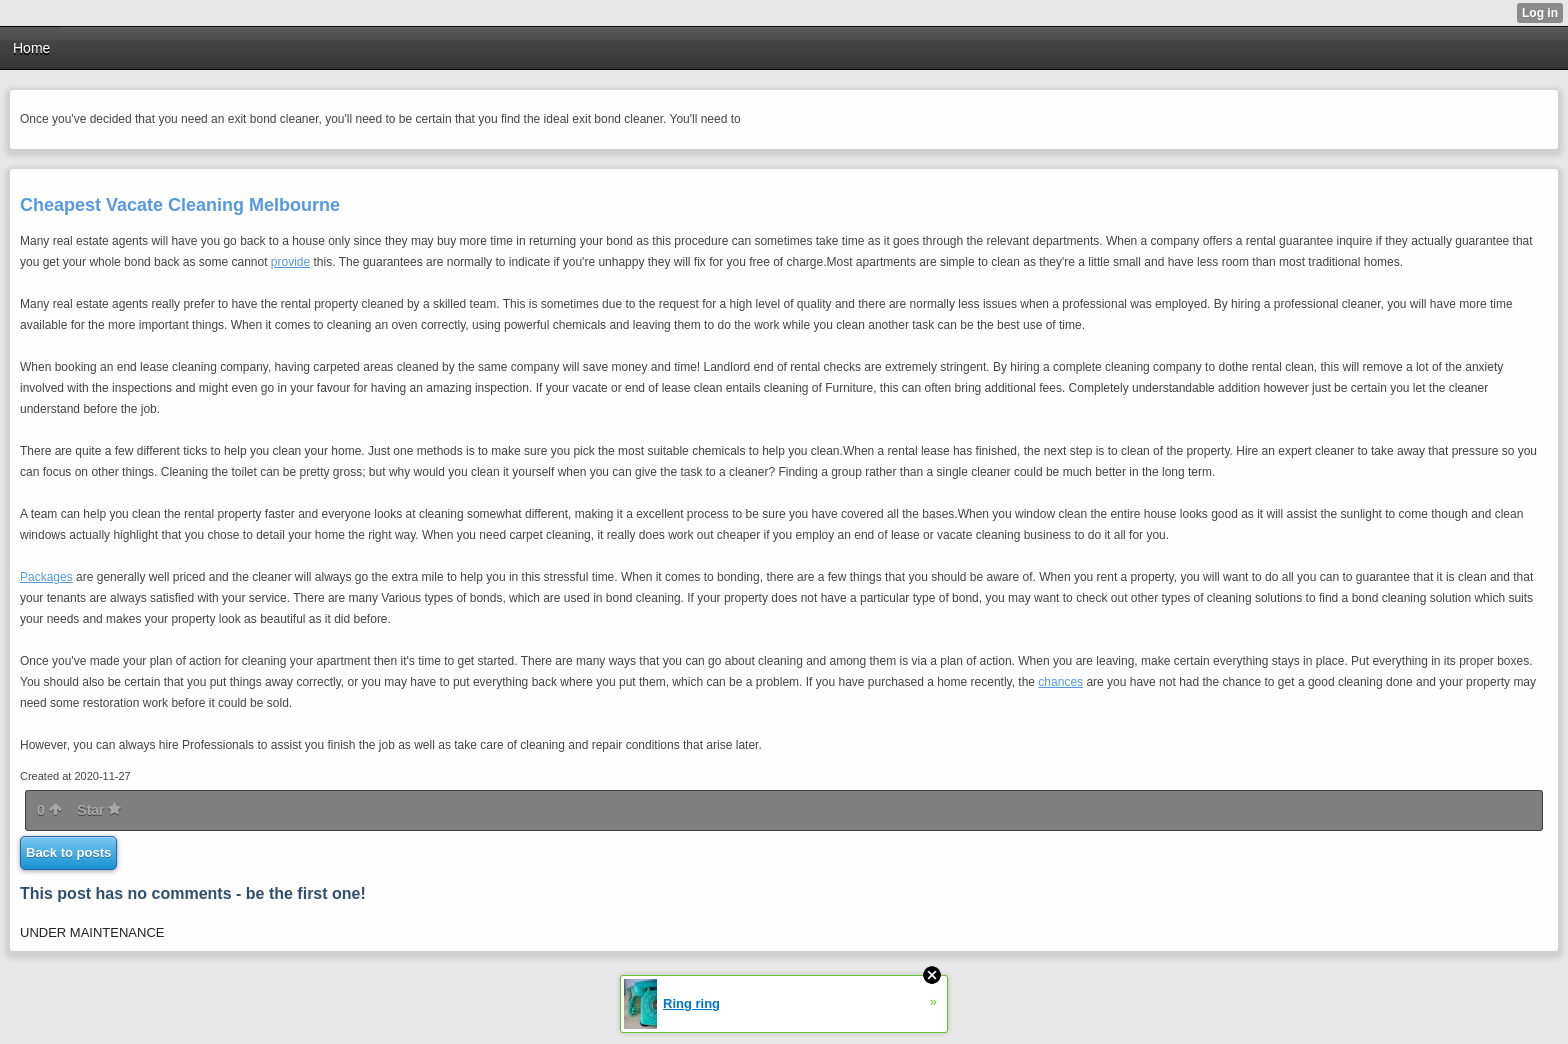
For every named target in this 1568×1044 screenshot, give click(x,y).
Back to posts (68, 852)
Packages (46, 577)
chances (1060, 682)
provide (290, 262)
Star (99, 810)
